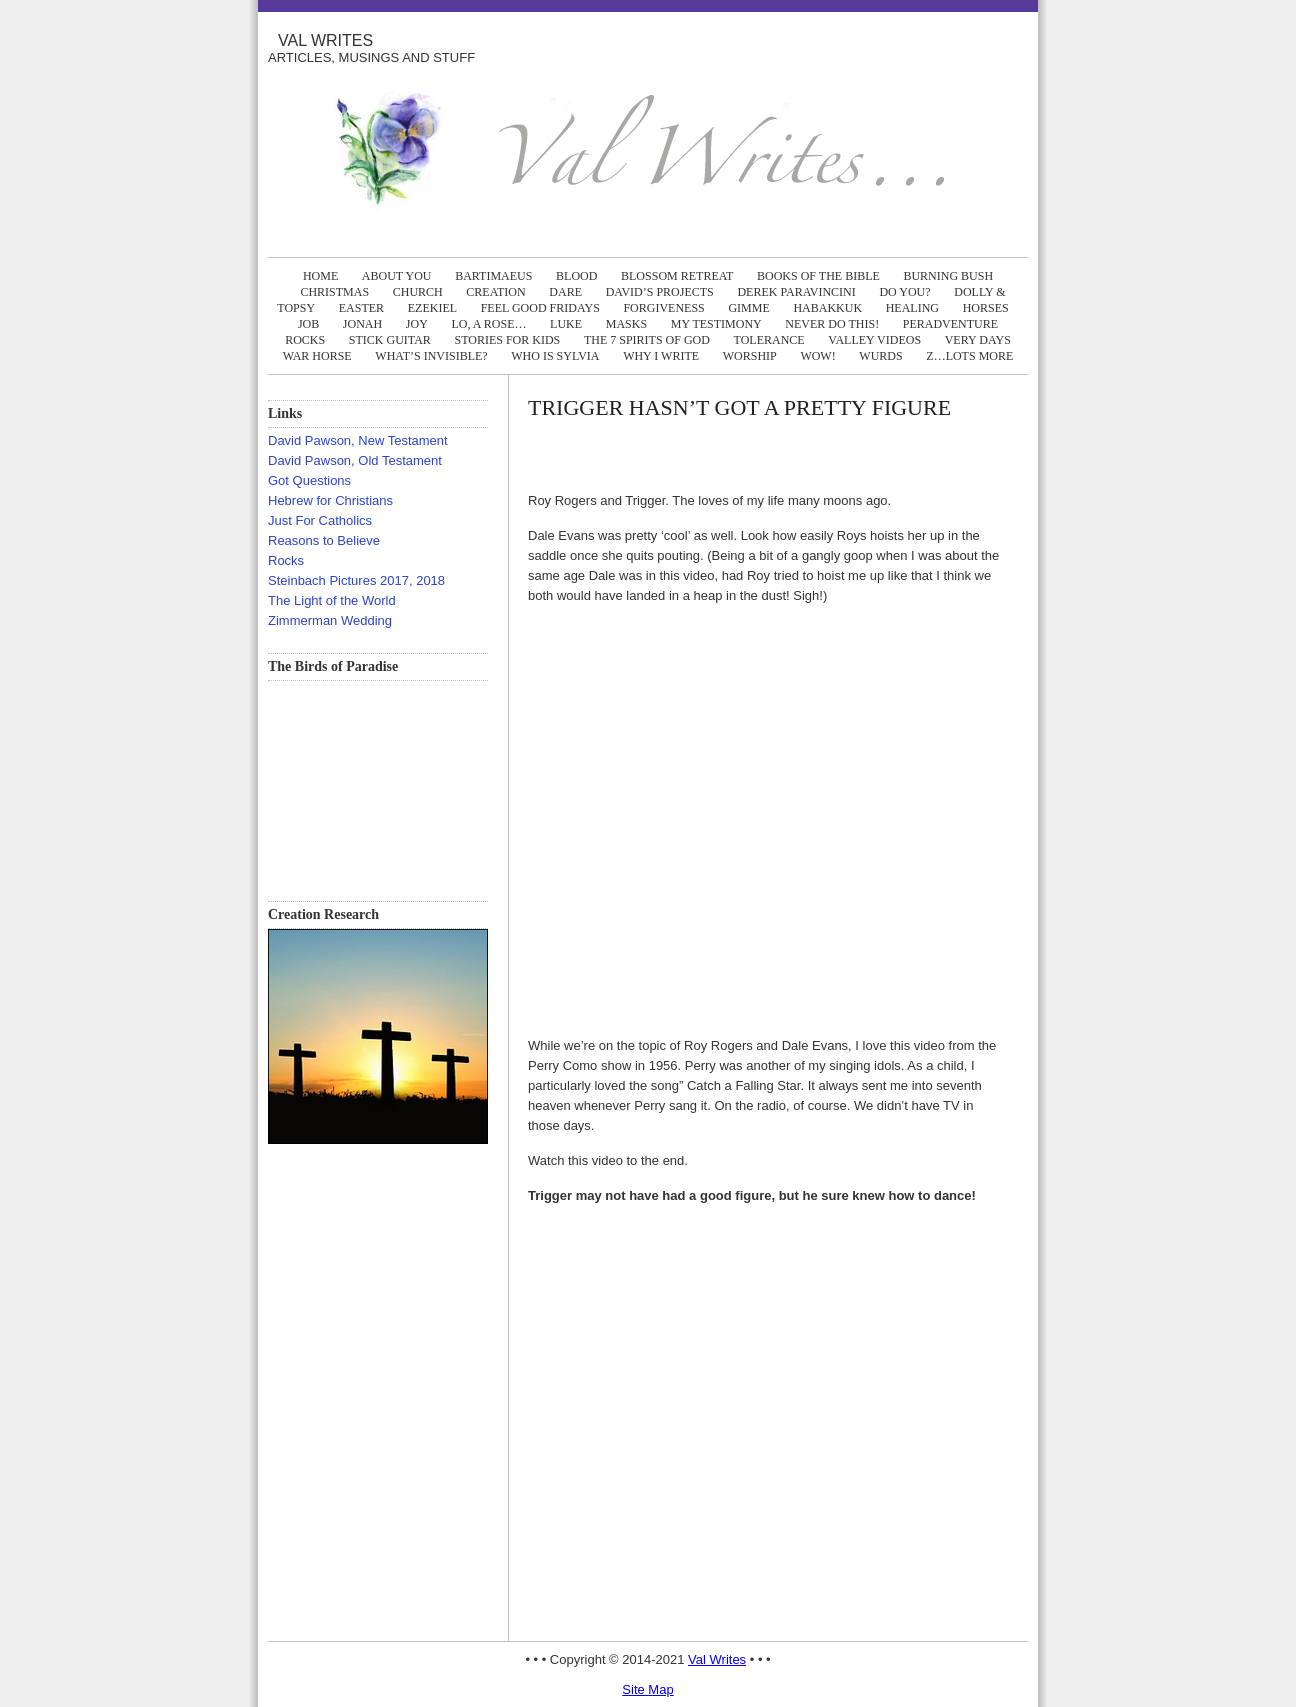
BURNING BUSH (948, 276)
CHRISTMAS (334, 292)
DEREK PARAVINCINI (796, 292)
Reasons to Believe (324, 540)
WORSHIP (750, 356)
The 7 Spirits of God (647, 340)
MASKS (626, 324)
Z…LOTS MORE (969, 356)
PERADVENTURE (950, 324)
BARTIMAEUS (493, 276)
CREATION (495, 292)
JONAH (362, 324)
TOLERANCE (769, 340)
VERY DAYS (978, 340)
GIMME (748, 308)
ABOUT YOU (397, 276)
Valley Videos (874, 340)
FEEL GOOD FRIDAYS (540, 308)
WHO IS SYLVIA (555, 356)
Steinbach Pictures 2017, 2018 (356, 580)
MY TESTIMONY (716, 324)
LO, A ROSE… (488, 324)
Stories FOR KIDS (507, 340)
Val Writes (325, 40)
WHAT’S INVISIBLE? (431, 356)
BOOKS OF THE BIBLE (818, 276)
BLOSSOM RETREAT (677, 276)
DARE (565, 292)
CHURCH (418, 292)
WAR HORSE (317, 356)
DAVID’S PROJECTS (660, 292)
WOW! (817, 356)
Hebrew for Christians (330, 500)
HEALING (912, 308)
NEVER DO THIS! (832, 324)
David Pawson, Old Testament (355, 460)
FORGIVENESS (663, 308)
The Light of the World (332, 600)
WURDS (880, 356)
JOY (417, 324)
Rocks (286, 560)
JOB (308, 324)
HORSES (986, 308)
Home (320, 276)
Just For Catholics (320, 520)
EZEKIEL (432, 308)
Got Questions (309, 480)
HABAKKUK (827, 308)
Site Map (647, 1689)
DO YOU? (904, 292)
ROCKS (305, 340)
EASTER (361, 308)
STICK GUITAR (390, 340)
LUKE (566, 324)
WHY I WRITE (661, 356)
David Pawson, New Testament (358, 440)
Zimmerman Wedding (330, 620)
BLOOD (576, 276)
